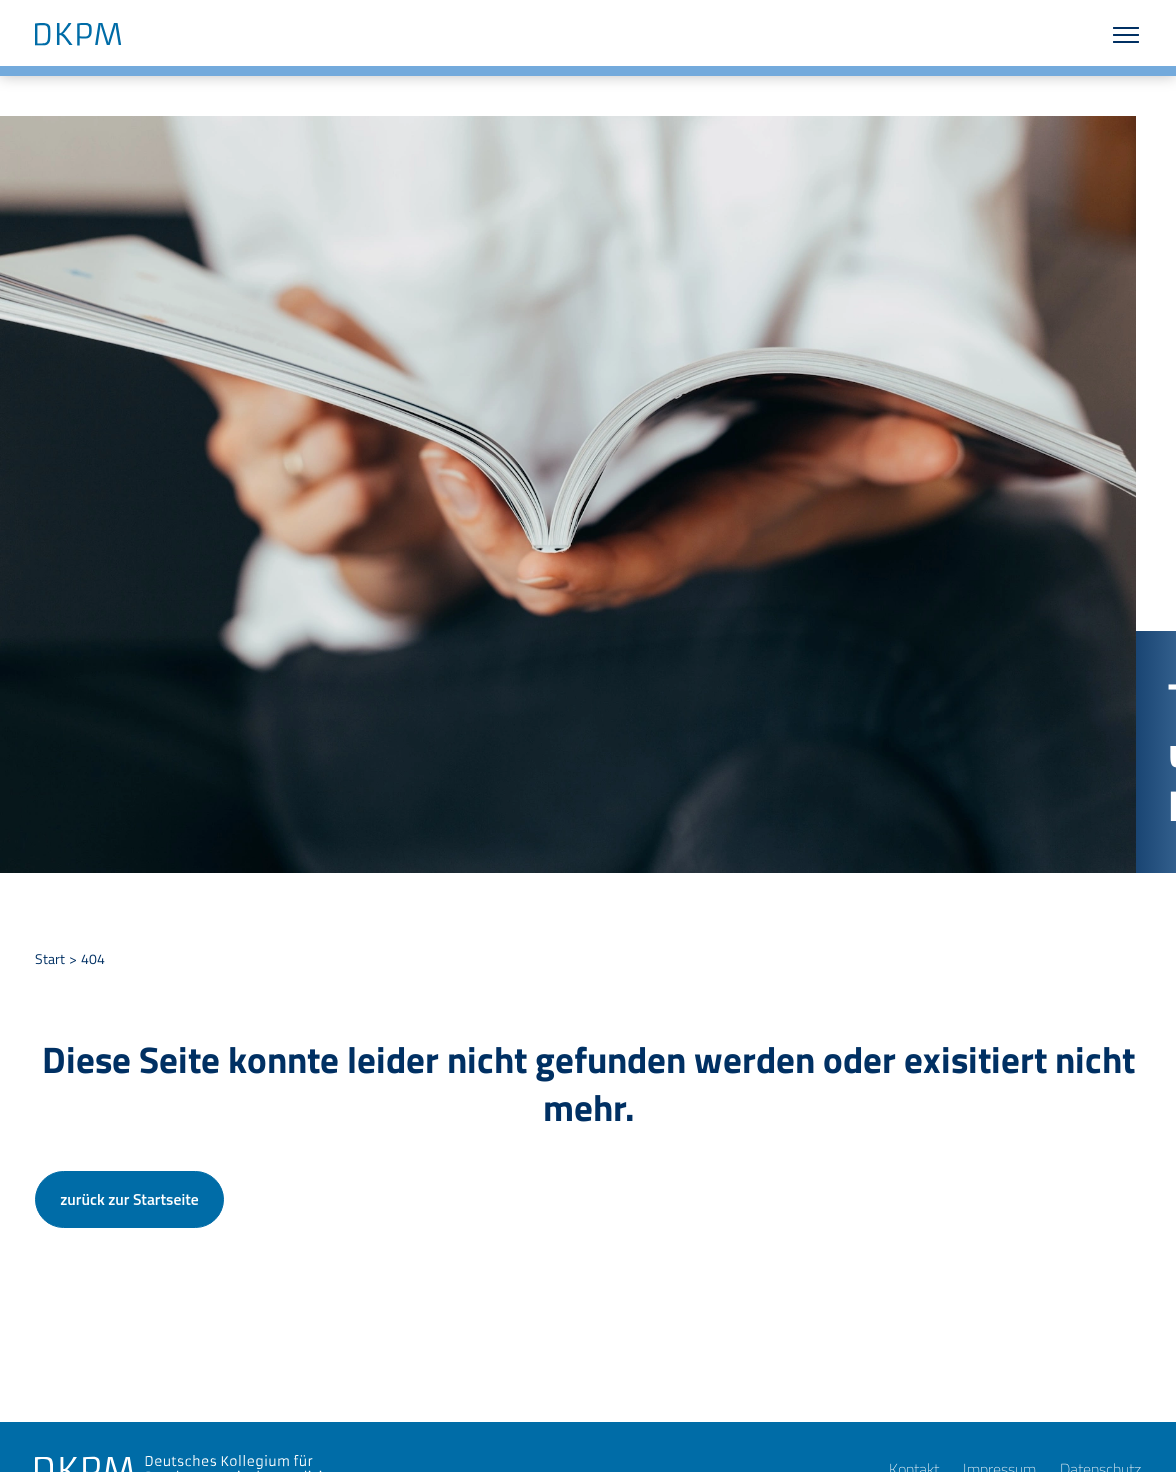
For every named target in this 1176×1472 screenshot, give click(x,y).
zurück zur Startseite (129, 1199)
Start (50, 959)
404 (93, 959)
